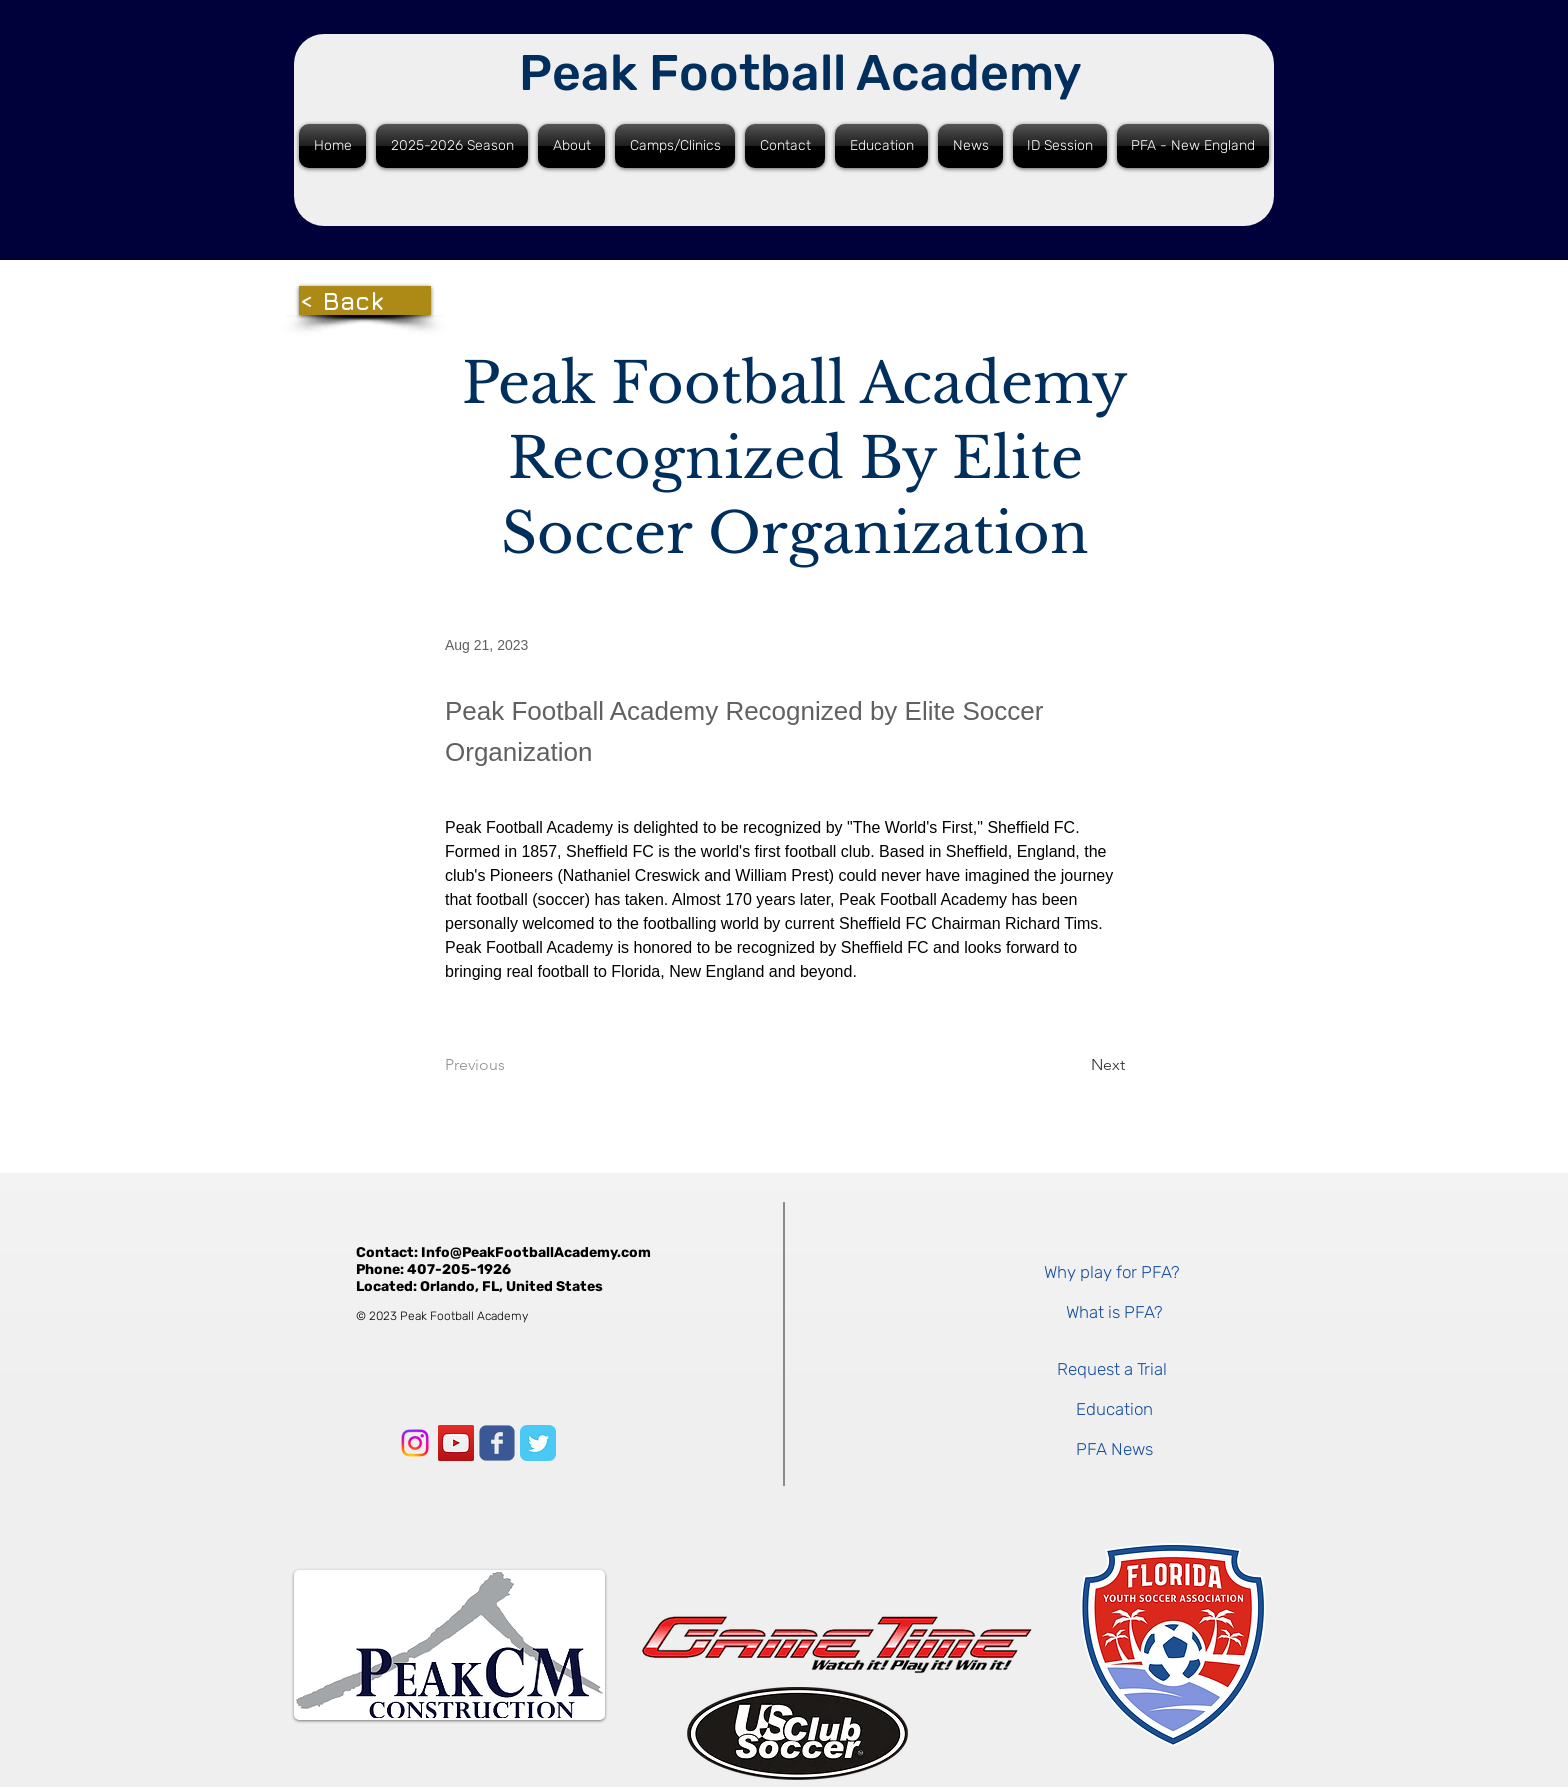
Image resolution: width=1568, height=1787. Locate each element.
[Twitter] (538, 1443)
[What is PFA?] (1114, 1312)
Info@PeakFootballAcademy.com (536, 1252)
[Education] (1114, 1409)
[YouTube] (456, 1443)
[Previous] (511, 1065)
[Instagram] (415, 1443)
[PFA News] (1114, 1449)
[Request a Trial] (1111, 1369)
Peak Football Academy (800, 73)
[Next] (1075, 1065)
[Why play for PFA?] (1111, 1272)
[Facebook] (497, 1443)
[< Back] (365, 300)
